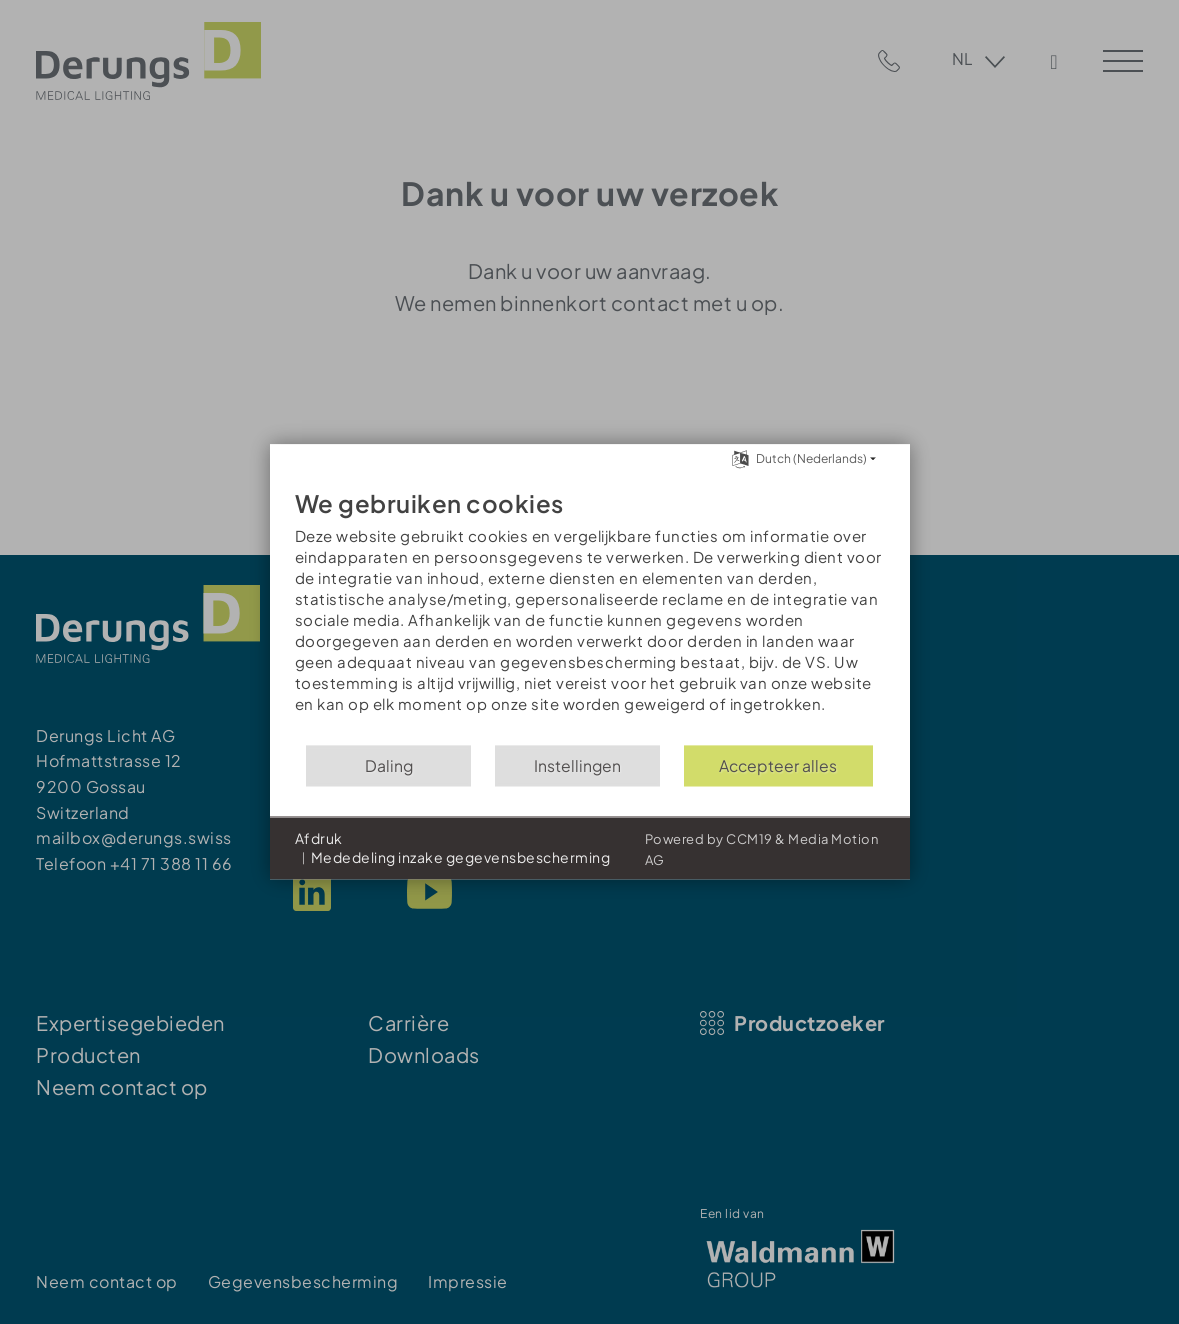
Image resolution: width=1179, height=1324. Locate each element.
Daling (389, 765)
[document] (590, 607)
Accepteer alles (778, 765)
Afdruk (319, 838)
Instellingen (577, 765)
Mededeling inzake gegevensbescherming (461, 858)
